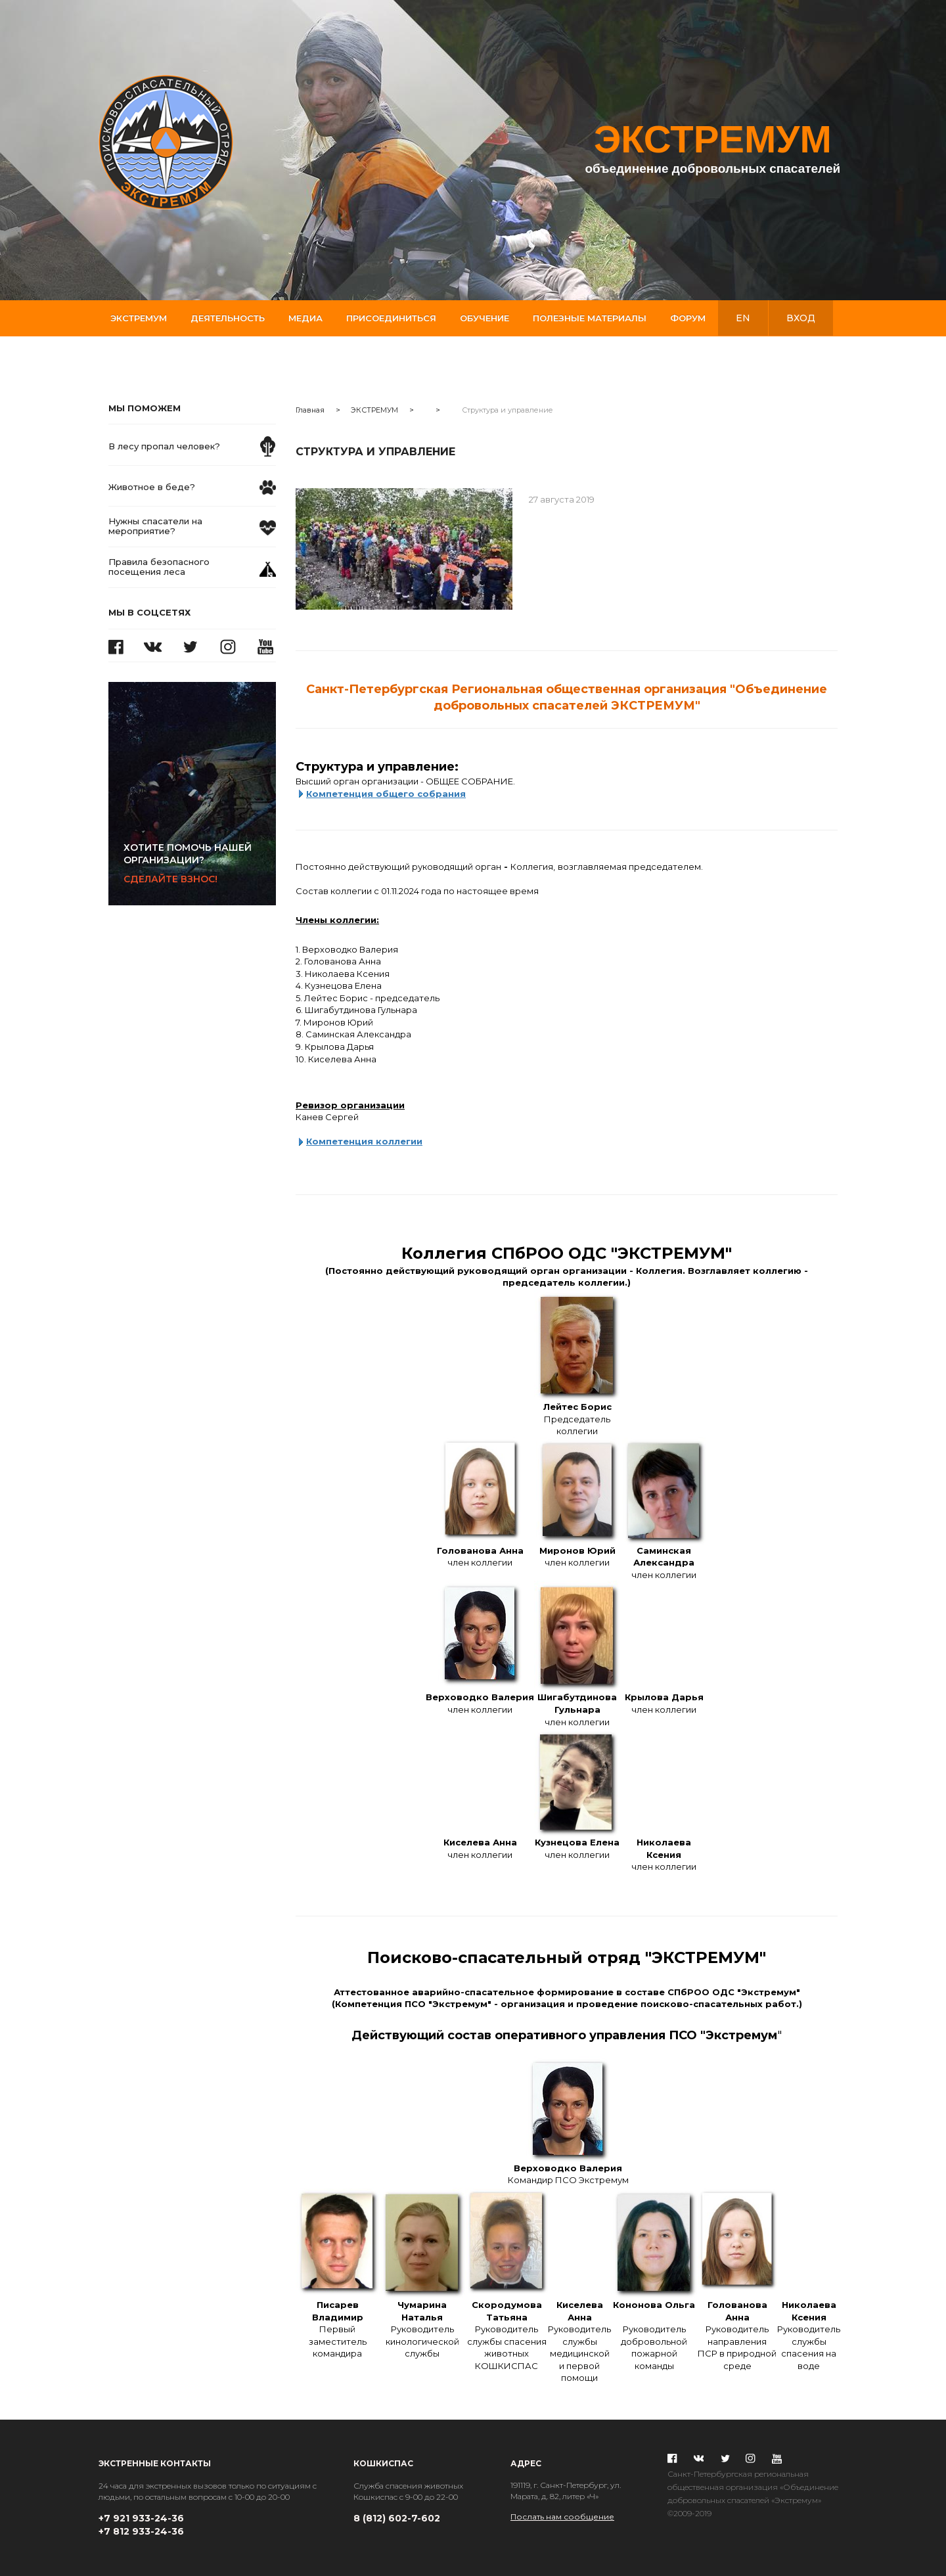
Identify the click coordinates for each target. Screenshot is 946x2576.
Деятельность (228, 318)
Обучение (484, 318)
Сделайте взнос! (200, 863)
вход (800, 318)
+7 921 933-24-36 (141, 2518)
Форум (688, 318)
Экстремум (138, 318)
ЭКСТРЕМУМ (374, 410)
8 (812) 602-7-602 (396, 2518)
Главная (310, 410)
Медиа (305, 318)
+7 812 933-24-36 (141, 2531)
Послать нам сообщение (562, 2516)
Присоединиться (391, 318)
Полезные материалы (589, 318)
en (743, 318)
